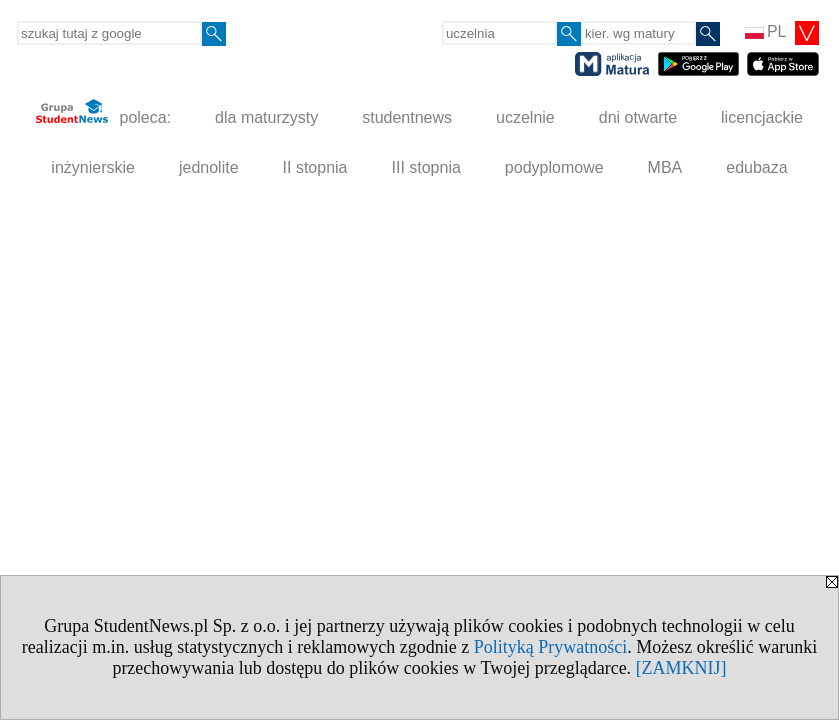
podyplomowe (554, 167)
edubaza (756, 167)
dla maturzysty (266, 117)
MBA (665, 167)
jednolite (209, 167)
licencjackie (762, 117)
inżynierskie (93, 167)
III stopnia (425, 167)
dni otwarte (638, 117)
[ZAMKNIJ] (681, 668)
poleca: (103, 112)
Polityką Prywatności (551, 647)
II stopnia (315, 167)
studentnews (407, 117)
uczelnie (525, 117)
